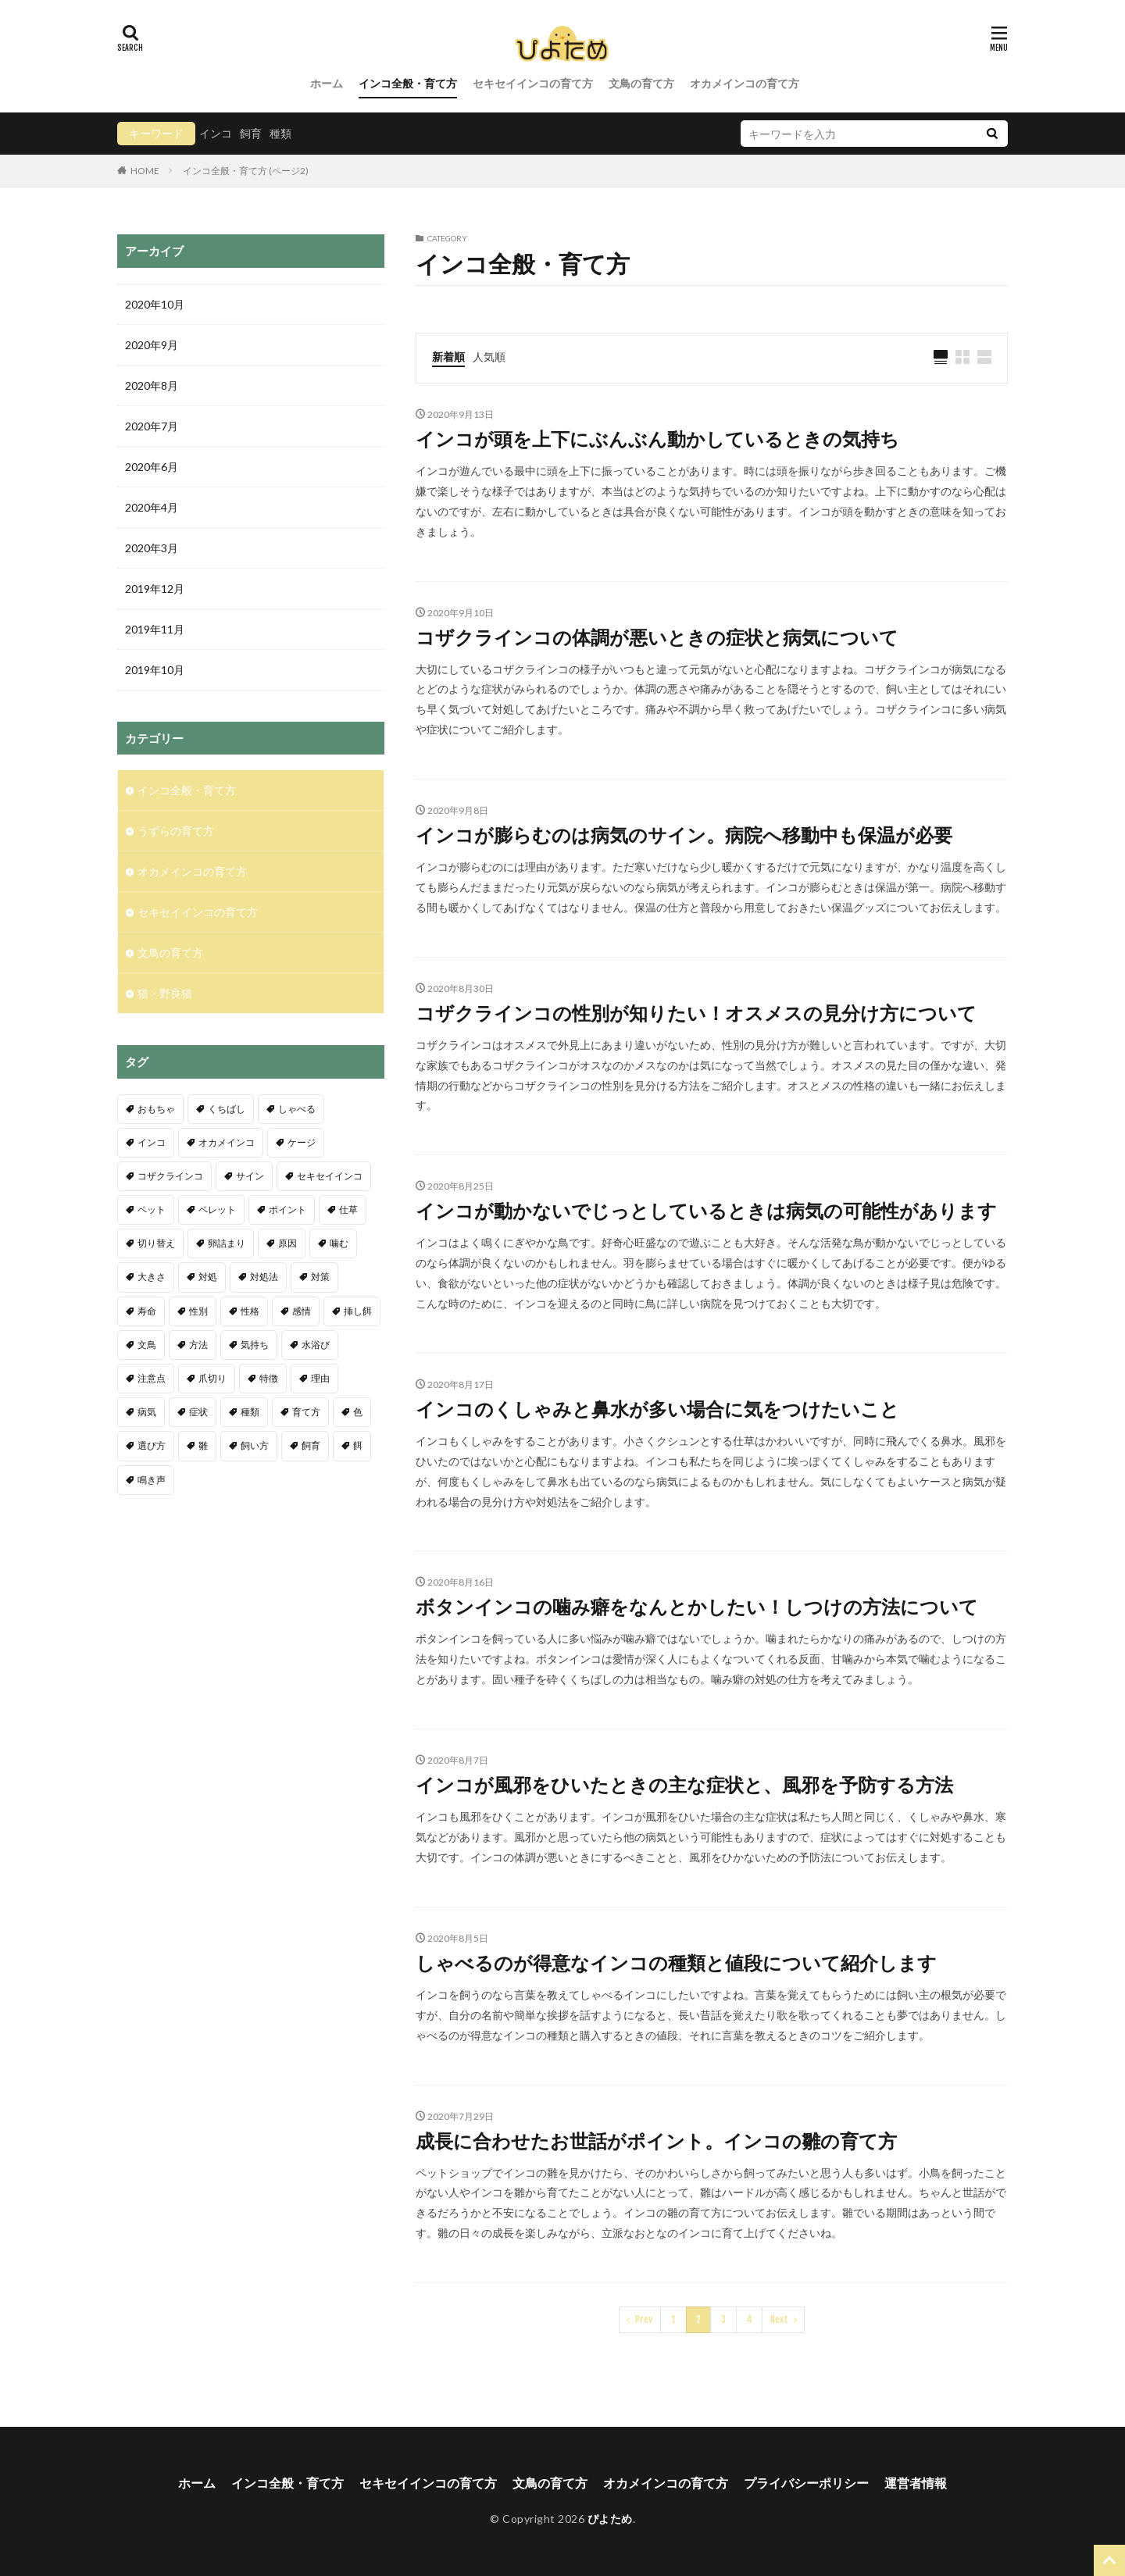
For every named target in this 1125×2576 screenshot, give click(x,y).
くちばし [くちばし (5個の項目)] (226, 1109)
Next (779, 2319)
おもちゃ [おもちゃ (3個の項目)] (156, 1109)
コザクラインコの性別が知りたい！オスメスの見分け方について (696, 1012)
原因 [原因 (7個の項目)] (287, 1243)
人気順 (489, 356)
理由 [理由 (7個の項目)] (320, 1378)
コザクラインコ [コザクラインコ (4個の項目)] (170, 1176)
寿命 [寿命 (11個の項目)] (147, 1311)
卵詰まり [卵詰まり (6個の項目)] (226, 1243)
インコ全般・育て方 (408, 83)
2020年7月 (151, 426)
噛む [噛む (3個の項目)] (339, 1243)
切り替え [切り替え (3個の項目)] (156, 1243)
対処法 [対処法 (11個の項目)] (264, 1277)
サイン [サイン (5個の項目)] (250, 1176)
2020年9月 (151, 344)
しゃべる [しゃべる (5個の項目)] (297, 1109)
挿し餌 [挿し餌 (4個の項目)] (358, 1311)
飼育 (251, 133)
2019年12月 (154, 588)
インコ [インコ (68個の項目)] (152, 1142)
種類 (280, 133)
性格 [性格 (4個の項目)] (250, 1311)
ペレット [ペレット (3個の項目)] (217, 1209)
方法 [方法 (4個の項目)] (198, 1344)
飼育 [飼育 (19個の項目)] (311, 1445)
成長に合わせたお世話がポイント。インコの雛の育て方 (656, 2140)
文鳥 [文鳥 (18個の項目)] (147, 1344)
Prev (643, 2319)
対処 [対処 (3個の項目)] (207, 1277)
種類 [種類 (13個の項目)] (250, 1412)
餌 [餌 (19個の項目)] (357, 1445)
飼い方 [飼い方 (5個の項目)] (255, 1445)
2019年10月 (154, 669)
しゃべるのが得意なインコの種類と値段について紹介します (676, 1962)
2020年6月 (151, 466)
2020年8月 (151, 385)
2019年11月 (154, 629)
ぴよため (610, 2518)
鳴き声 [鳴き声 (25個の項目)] (152, 1480)
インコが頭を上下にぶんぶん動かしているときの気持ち (657, 438)
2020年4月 (151, 507)
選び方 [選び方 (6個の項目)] (152, 1445)
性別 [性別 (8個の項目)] (198, 1311)
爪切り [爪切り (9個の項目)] (212, 1378)
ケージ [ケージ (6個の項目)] (302, 1142)
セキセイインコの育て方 (533, 83)
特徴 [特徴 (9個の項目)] (268, 1378)
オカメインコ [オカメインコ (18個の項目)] (226, 1142)
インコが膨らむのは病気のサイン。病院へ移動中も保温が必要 (684, 834)
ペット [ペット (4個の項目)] (152, 1209)
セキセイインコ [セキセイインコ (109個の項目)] (329, 1176)
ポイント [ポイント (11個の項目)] (287, 1209)
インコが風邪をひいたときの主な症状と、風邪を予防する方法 (684, 1784)
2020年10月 (154, 304)
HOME (144, 170)
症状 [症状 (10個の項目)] (198, 1412)
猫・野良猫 (165, 993)
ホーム (326, 83)
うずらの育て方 (176, 830)
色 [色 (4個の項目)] (357, 1412)
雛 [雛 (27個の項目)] (203, 1445)
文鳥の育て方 (641, 83)
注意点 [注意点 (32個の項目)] (152, 1378)
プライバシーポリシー (806, 2482)
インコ (215, 133)
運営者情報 (915, 2482)
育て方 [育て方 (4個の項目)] (306, 1412)
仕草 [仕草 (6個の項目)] (348, 1209)
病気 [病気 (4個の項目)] (147, 1412)
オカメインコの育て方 (744, 83)
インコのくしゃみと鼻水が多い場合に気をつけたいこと (657, 1408)
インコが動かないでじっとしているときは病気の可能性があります (706, 1210)
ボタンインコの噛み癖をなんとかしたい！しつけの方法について (697, 1606)
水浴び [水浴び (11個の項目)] (316, 1344)
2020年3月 (151, 548)
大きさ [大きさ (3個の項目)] (152, 1277)
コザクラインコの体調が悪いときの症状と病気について (657, 637)
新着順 (448, 356)
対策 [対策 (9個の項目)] (320, 1277)
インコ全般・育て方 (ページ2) (246, 171)
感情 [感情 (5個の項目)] (301, 1311)
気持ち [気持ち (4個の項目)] (255, 1344)
